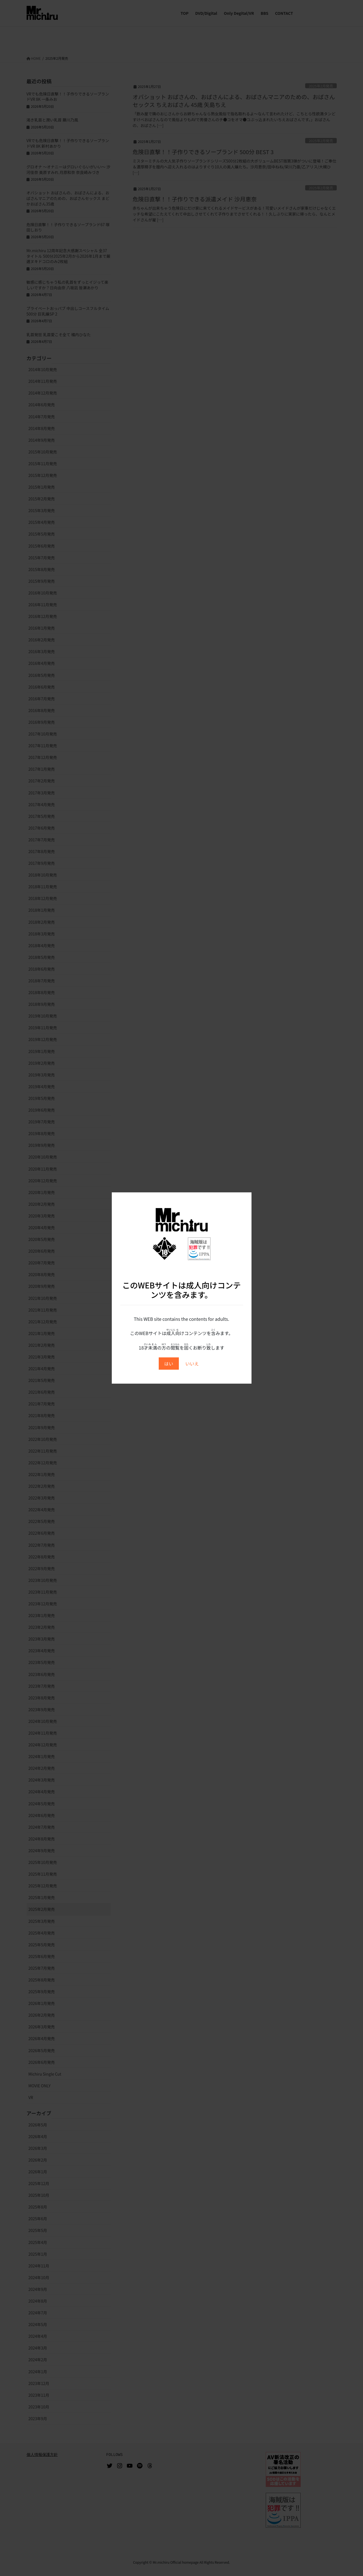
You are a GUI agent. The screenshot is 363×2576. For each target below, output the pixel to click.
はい (168, 1363)
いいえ (192, 1363)
